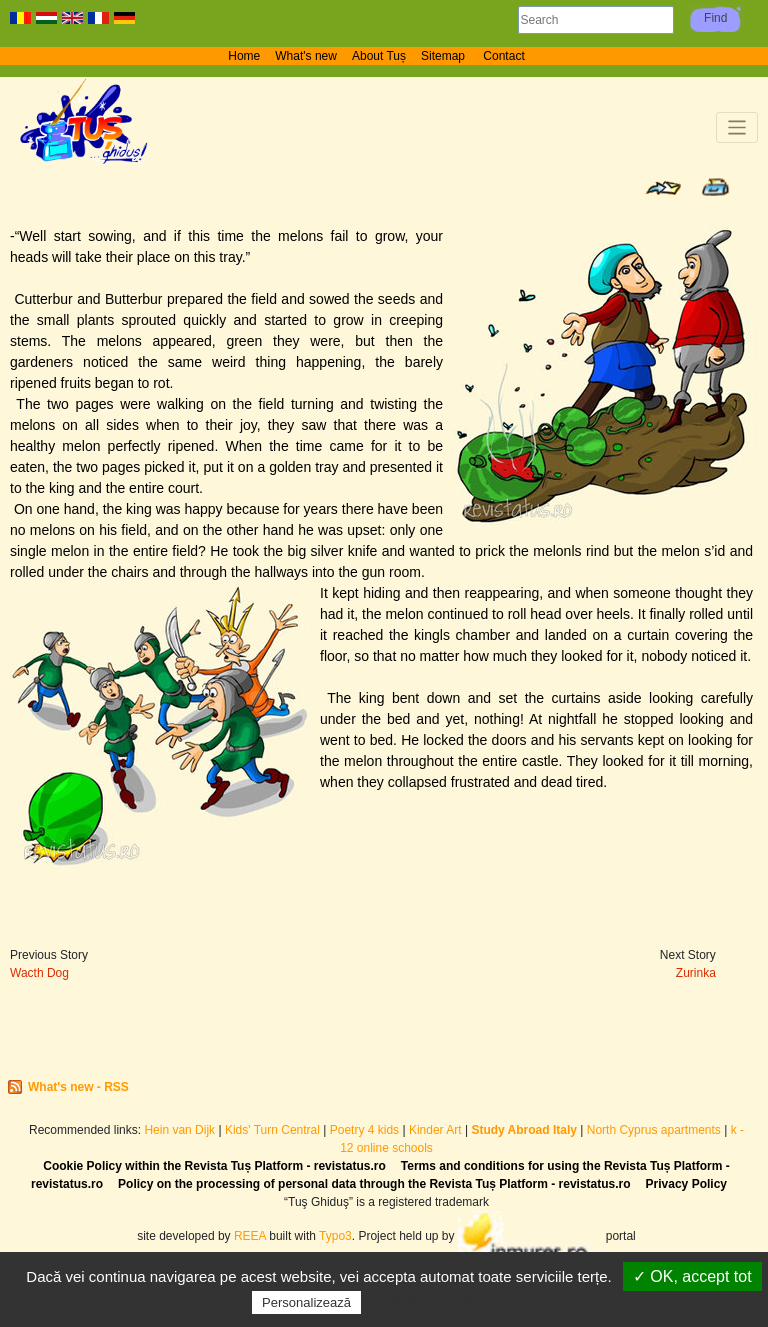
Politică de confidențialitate (454, 1302)
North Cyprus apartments (654, 1130)
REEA (250, 1236)
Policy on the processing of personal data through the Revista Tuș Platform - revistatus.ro (374, 1184)
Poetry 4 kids (364, 1130)
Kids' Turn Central (272, 1130)
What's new (306, 56)
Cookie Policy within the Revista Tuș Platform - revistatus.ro (214, 1166)
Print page (715, 187)
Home (244, 56)
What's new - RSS (78, 1087)
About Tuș (379, 56)
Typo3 (335, 1236)
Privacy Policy (686, 1184)
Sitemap (444, 56)
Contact (503, 56)
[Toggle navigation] (737, 127)
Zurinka (696, 973)
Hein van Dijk (179, 1130)
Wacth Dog (39, 973)
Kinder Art (435, 1130)
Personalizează (306, 1302)
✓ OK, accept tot (692, 1276)
